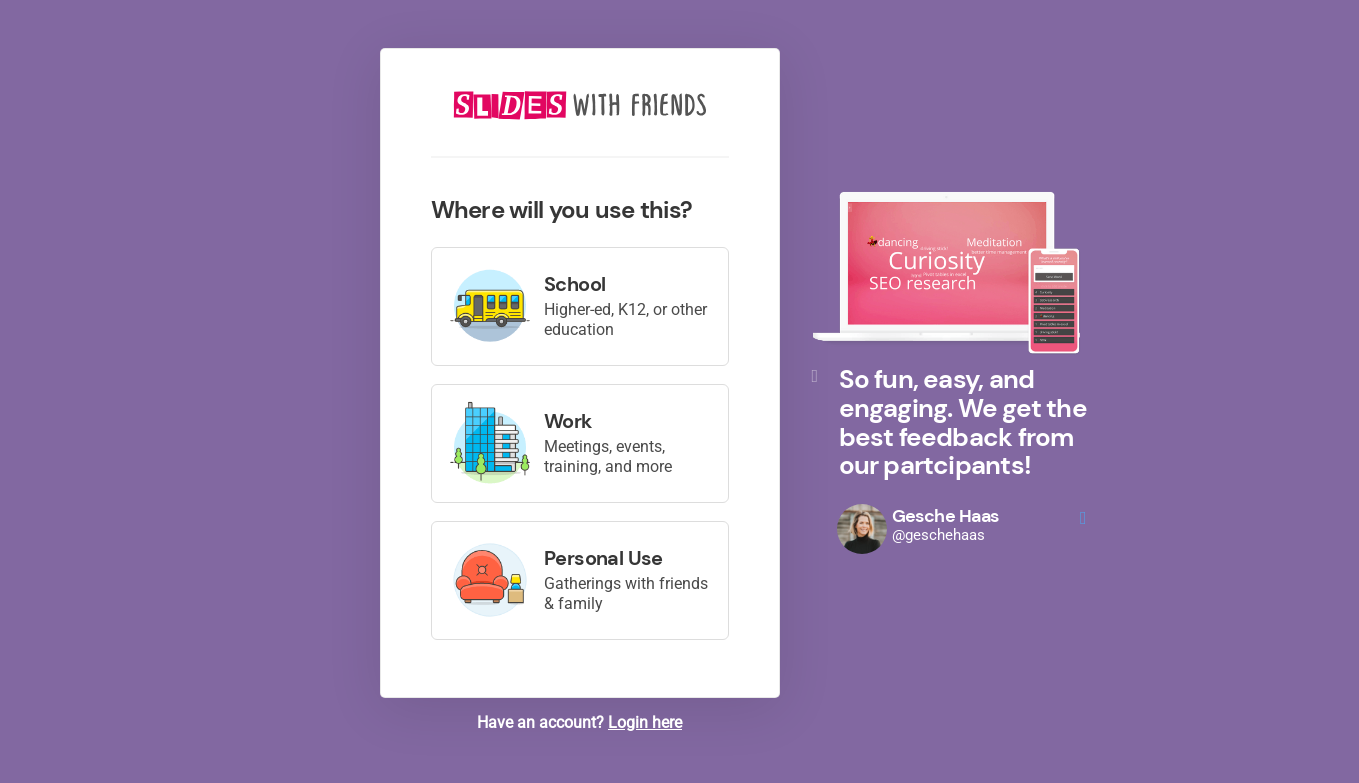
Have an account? (579, 722)
